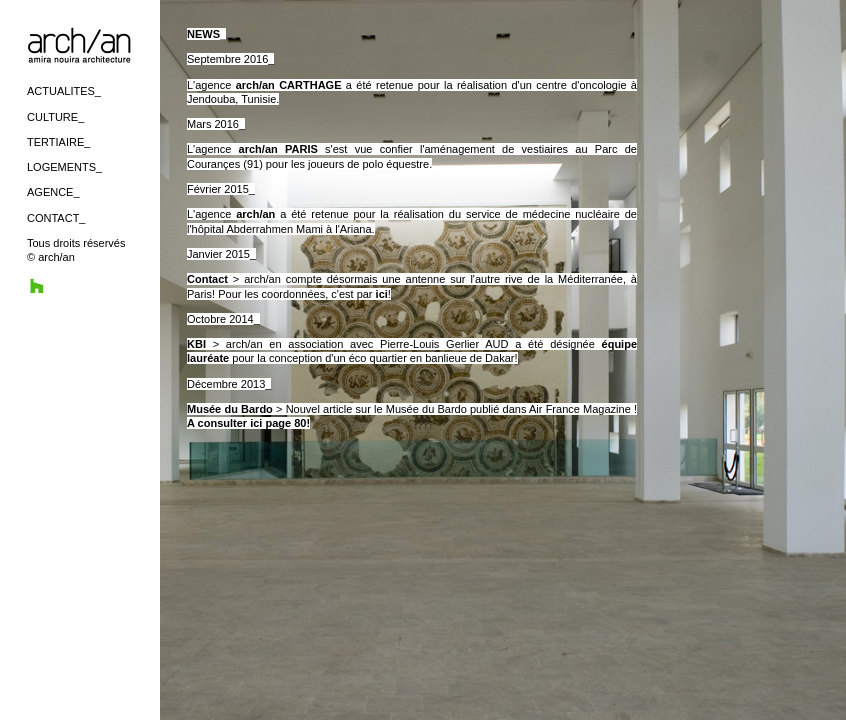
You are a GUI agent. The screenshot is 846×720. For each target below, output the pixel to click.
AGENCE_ (53, 192)
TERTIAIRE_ (58, 142)
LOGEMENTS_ (64, 167)
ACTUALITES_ (64, 91)
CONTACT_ (56, 218)
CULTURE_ (55, 117)
